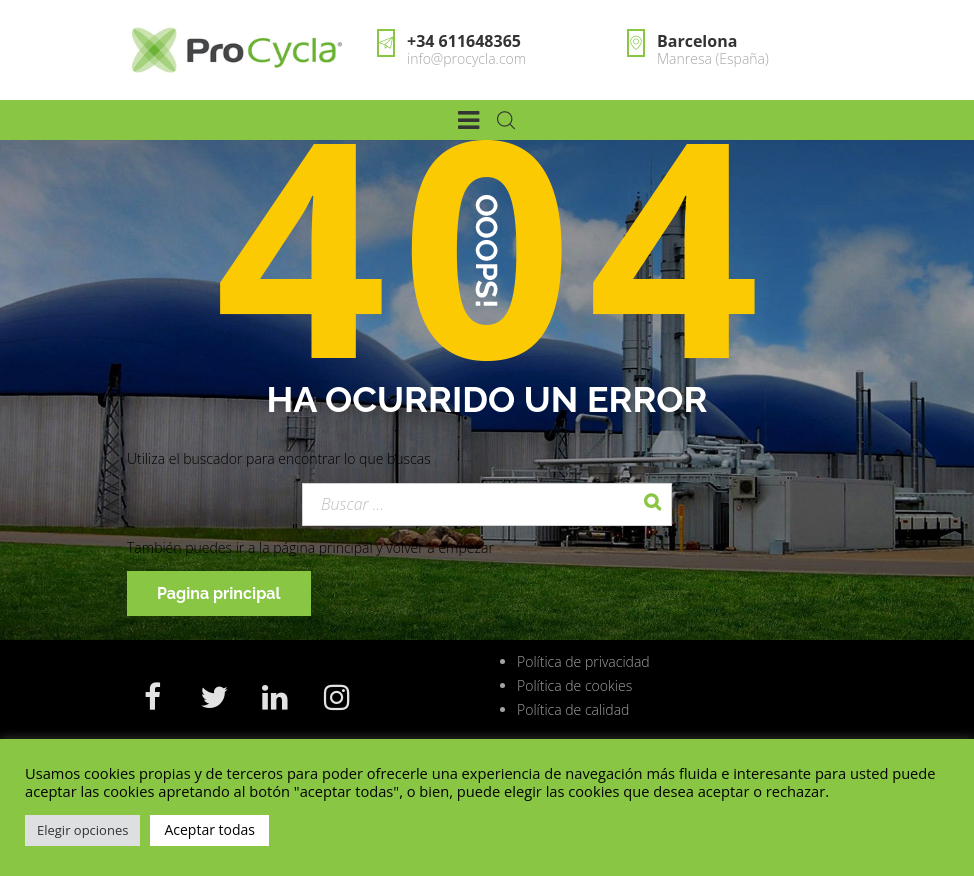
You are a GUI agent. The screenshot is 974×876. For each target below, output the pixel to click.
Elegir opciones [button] (82, 830)
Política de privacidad (583, 661)
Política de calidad (573, 709)
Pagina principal (219, 593)
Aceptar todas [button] (209, 829)
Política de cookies (574, 685)
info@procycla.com (466, 58)
